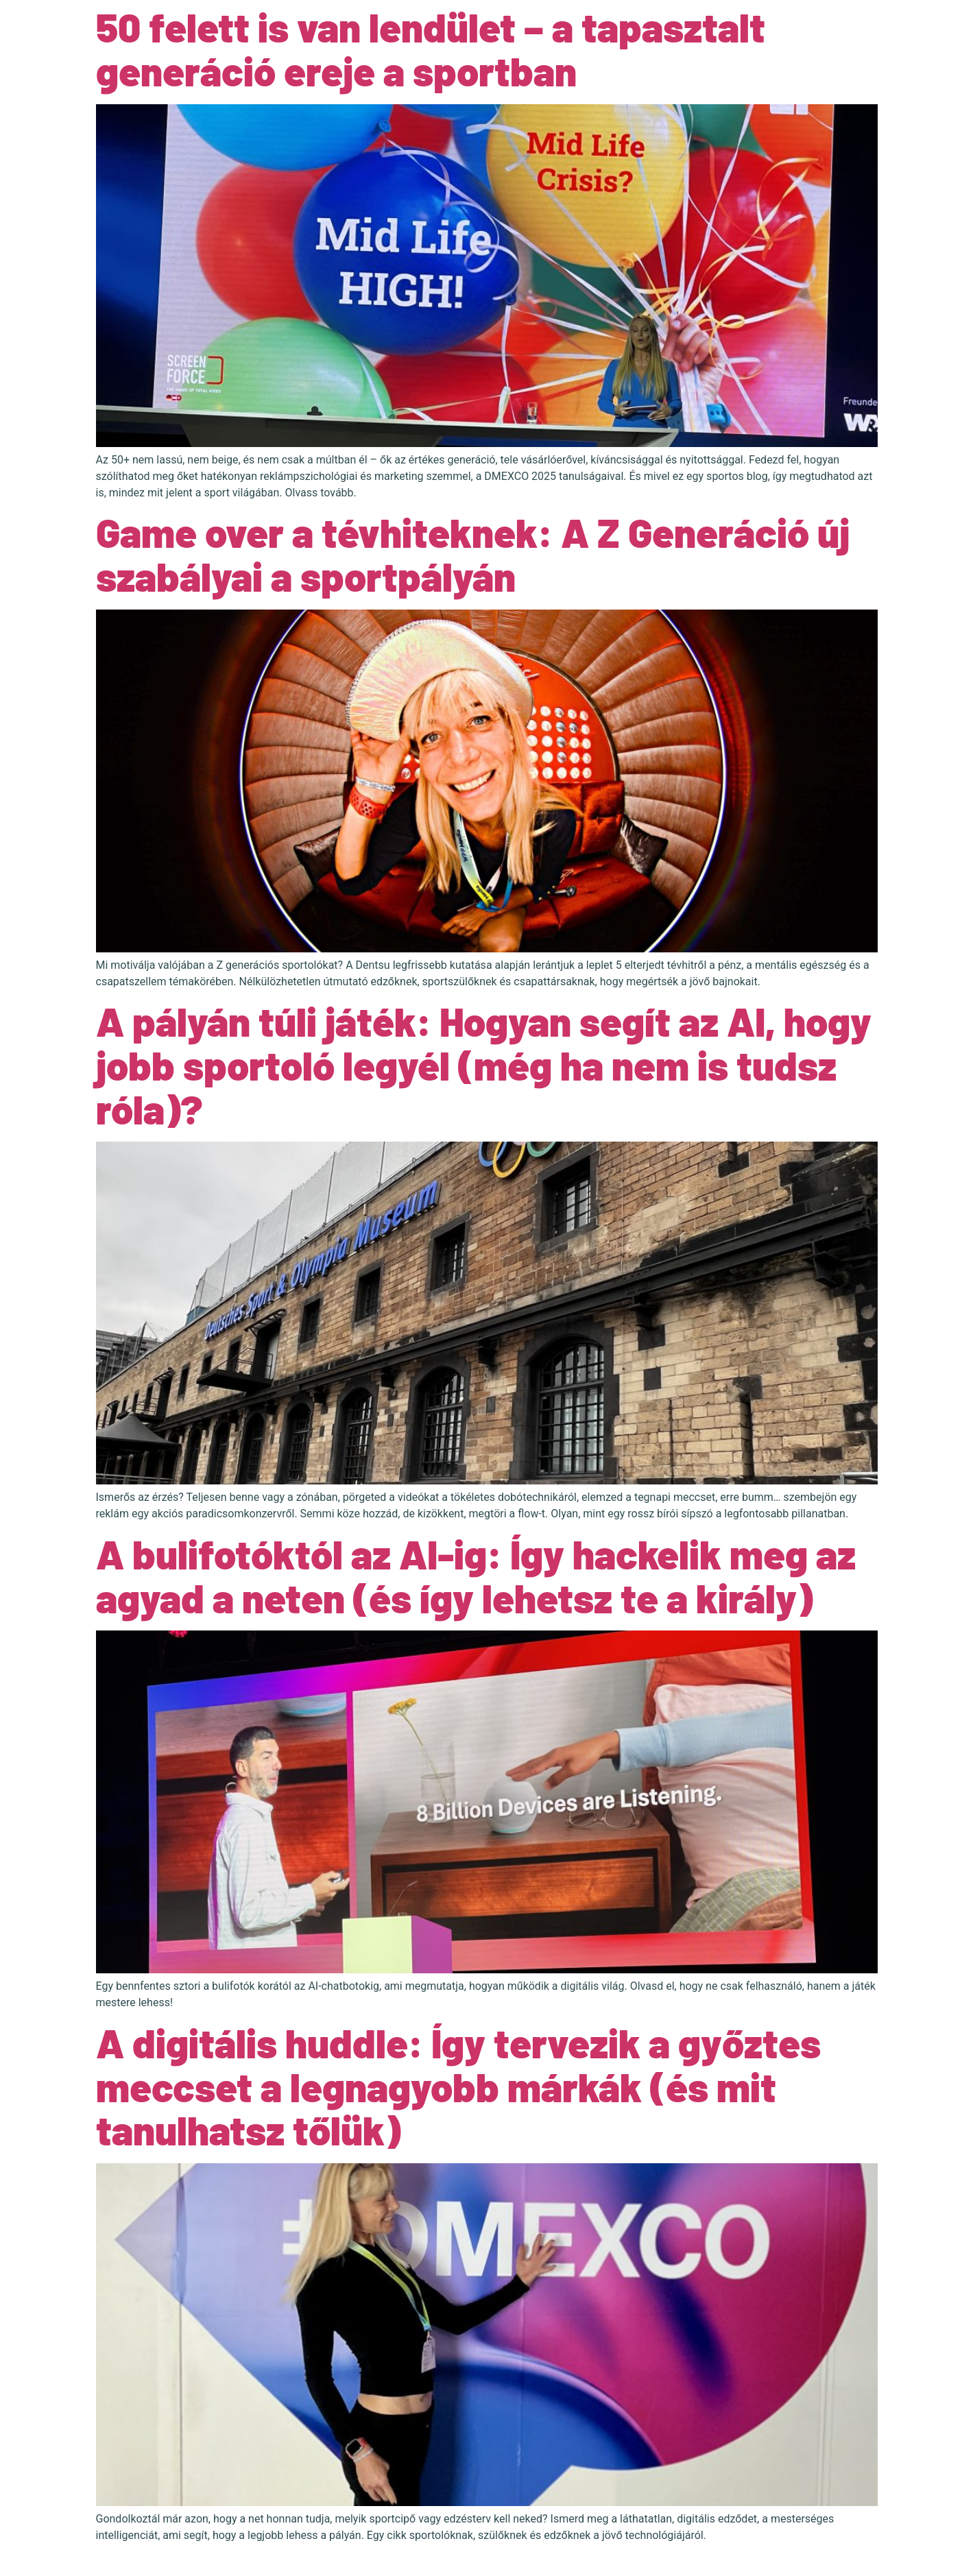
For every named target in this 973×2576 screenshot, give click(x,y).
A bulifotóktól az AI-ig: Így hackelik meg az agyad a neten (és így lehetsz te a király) (476, 1576)
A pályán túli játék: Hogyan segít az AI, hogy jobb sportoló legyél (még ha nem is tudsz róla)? (484, 1065)
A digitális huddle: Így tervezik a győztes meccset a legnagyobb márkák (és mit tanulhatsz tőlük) (458, 2086)
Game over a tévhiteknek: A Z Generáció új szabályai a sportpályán (473, 554)
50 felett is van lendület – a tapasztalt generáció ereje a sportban (430, 49)
